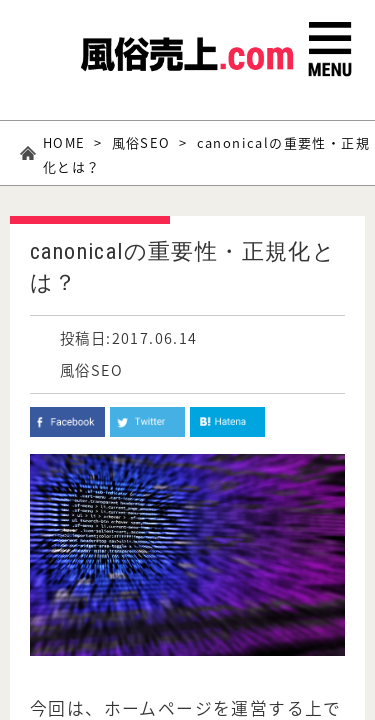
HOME (64, 142)
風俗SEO (141, 142)
